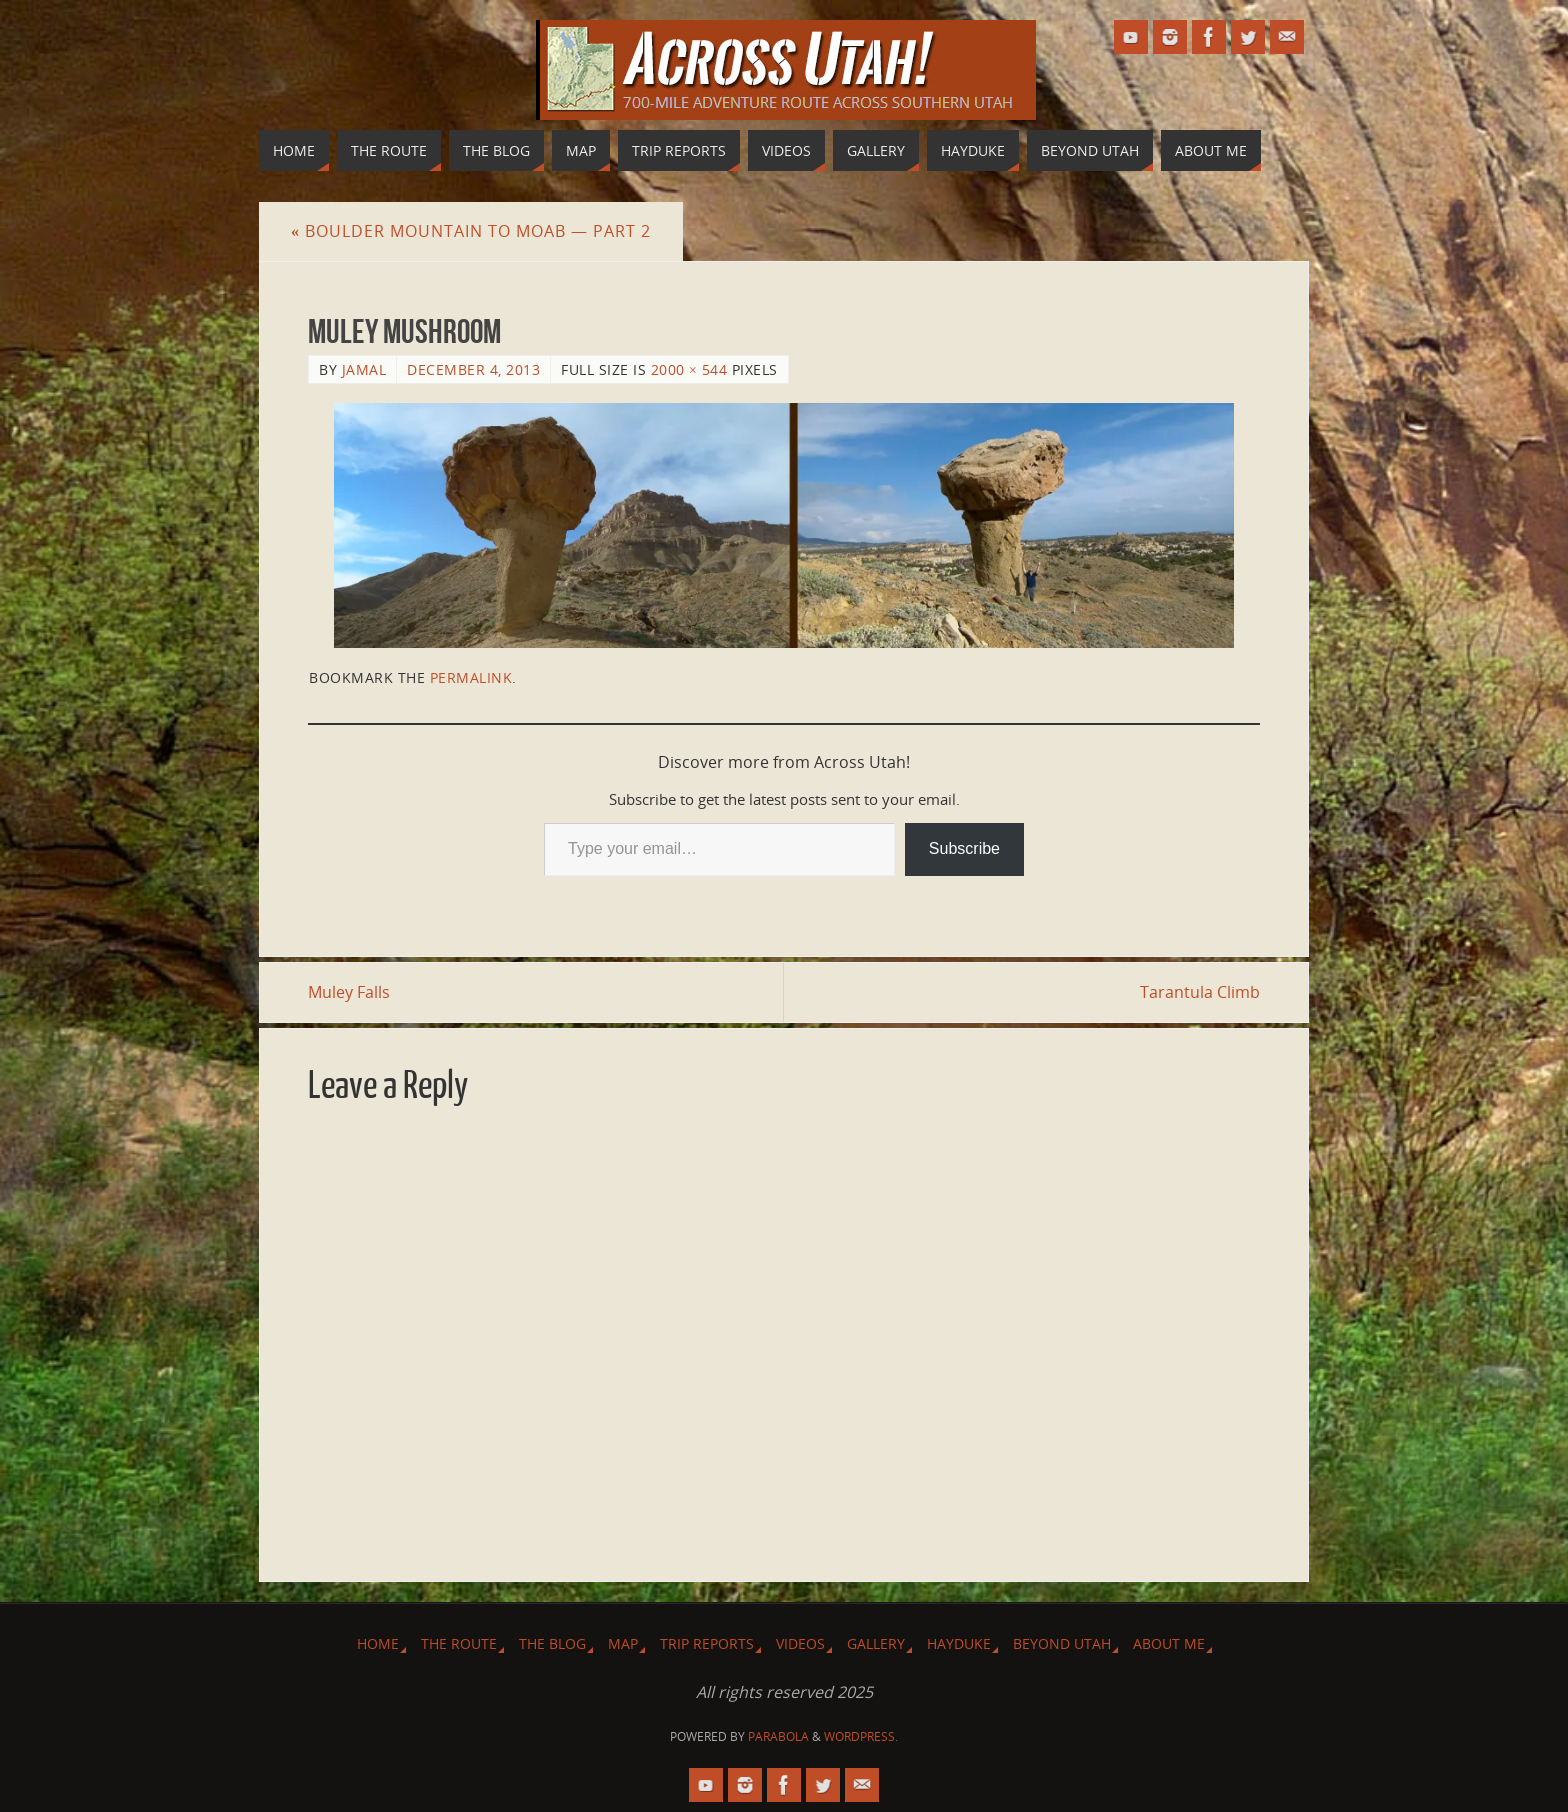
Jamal (364, 369)
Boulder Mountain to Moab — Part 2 (471, 231)
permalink (471, 677)
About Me (1169, 1643)
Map (623, 1643)
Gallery (876, 1643)
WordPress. (861, 1736)
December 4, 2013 (473, 369)
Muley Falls (349, 992)
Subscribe (964, 848)
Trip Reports (707, 1643)
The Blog (552, 1643)
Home (378, 1643)
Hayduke (959, 1643)
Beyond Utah (1062, 1643)
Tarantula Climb (1200, 992)
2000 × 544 (689, 369)
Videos (800, 1643)
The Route (459, 1643)
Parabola (778, 1736)
